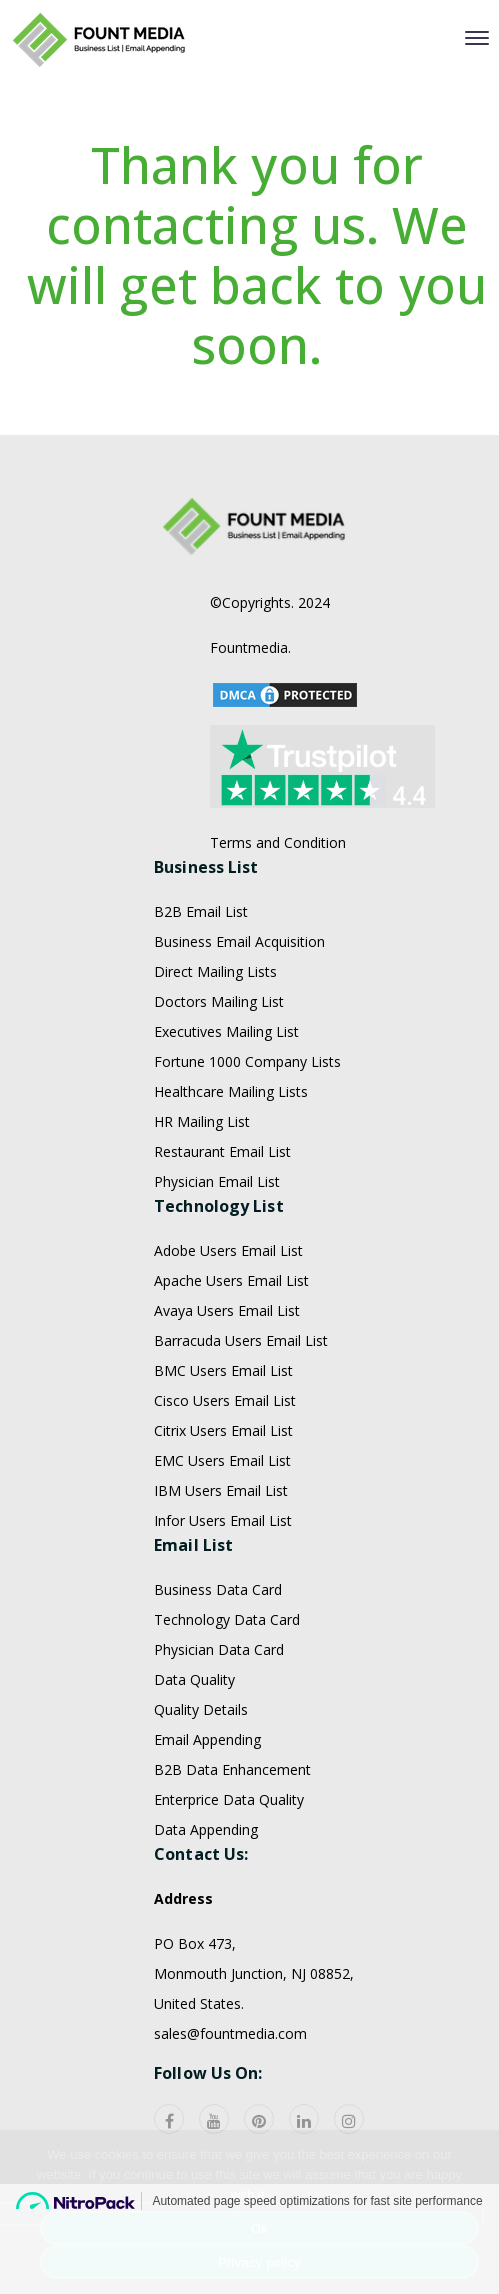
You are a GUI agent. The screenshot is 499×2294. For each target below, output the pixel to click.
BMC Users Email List (223, 1445)
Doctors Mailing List (219, 1076)
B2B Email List (201, 986)
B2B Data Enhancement (232, 1844)
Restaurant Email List (222, 1226)
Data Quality (194, 1754)
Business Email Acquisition (239, 1016)
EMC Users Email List (222, 1535)
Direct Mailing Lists (215, 1046)
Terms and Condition (278, 917)
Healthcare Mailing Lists (231, 1166)
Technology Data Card (227, 1694)
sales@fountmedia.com (230, 2108)
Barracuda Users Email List (241, 1415)
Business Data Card (218, 1664)
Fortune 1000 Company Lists (247, 1136)
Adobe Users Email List (228, 1325)
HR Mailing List (202, 1196)
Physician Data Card (219, 1724)
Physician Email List (217, 1256)
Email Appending (207, 1814)
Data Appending (206, 1904)
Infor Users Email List (223, 1595)
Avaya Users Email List (227, 1385)
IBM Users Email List (221, 1565)
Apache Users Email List (231, 1355)
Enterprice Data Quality (229, 1874)
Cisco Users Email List (225, 1475)
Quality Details (201, 1784)
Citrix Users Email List (223, 1505)
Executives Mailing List (226, 1106)
